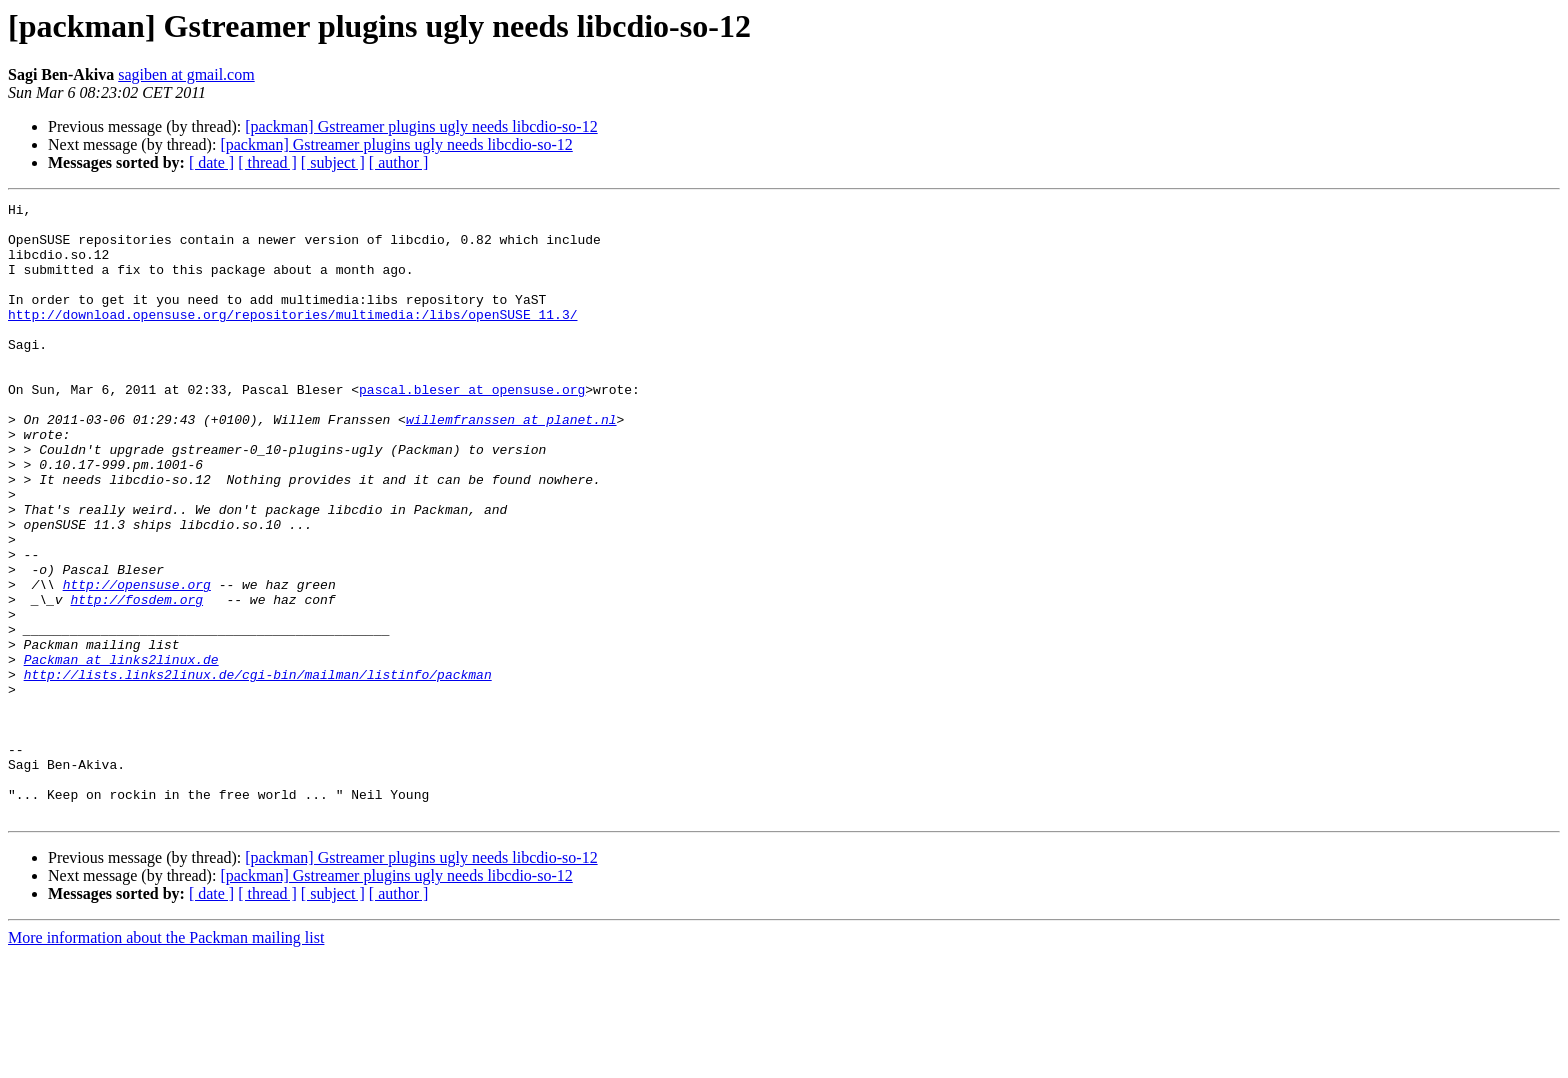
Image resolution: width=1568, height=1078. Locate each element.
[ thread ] (267, 162)
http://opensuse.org (137, 662)
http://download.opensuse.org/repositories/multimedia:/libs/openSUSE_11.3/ (292, 338)
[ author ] (399, 162)
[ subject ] (333, 162)
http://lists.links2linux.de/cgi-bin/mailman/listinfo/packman (258, 770)
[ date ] (211, 162)
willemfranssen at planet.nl (511, 464)
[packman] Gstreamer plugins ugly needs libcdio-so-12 (421, 126)
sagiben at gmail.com (186, 74)
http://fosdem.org (136, 680)
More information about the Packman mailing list (166, 1060)
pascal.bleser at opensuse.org (472, 428)
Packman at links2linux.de (121, 752)
